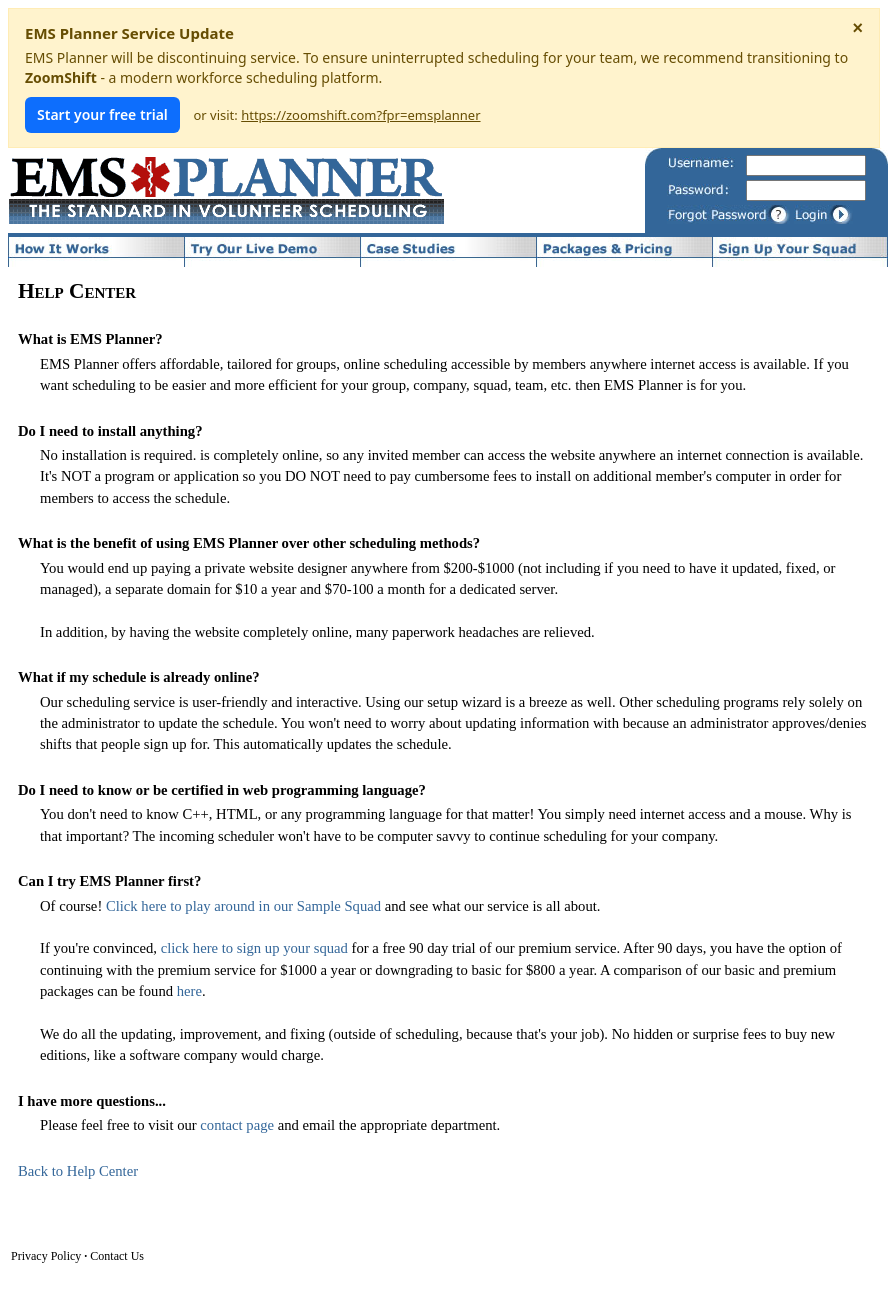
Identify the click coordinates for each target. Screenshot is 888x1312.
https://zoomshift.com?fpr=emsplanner (360, 115)
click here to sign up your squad (254, 948)
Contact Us (117, 1256)
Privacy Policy (46, 1256)
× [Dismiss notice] (857, 28)
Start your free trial (102, 114)
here (189, 991)
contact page (237, 1125)
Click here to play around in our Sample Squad (243, 906)
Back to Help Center (78, 1171)
